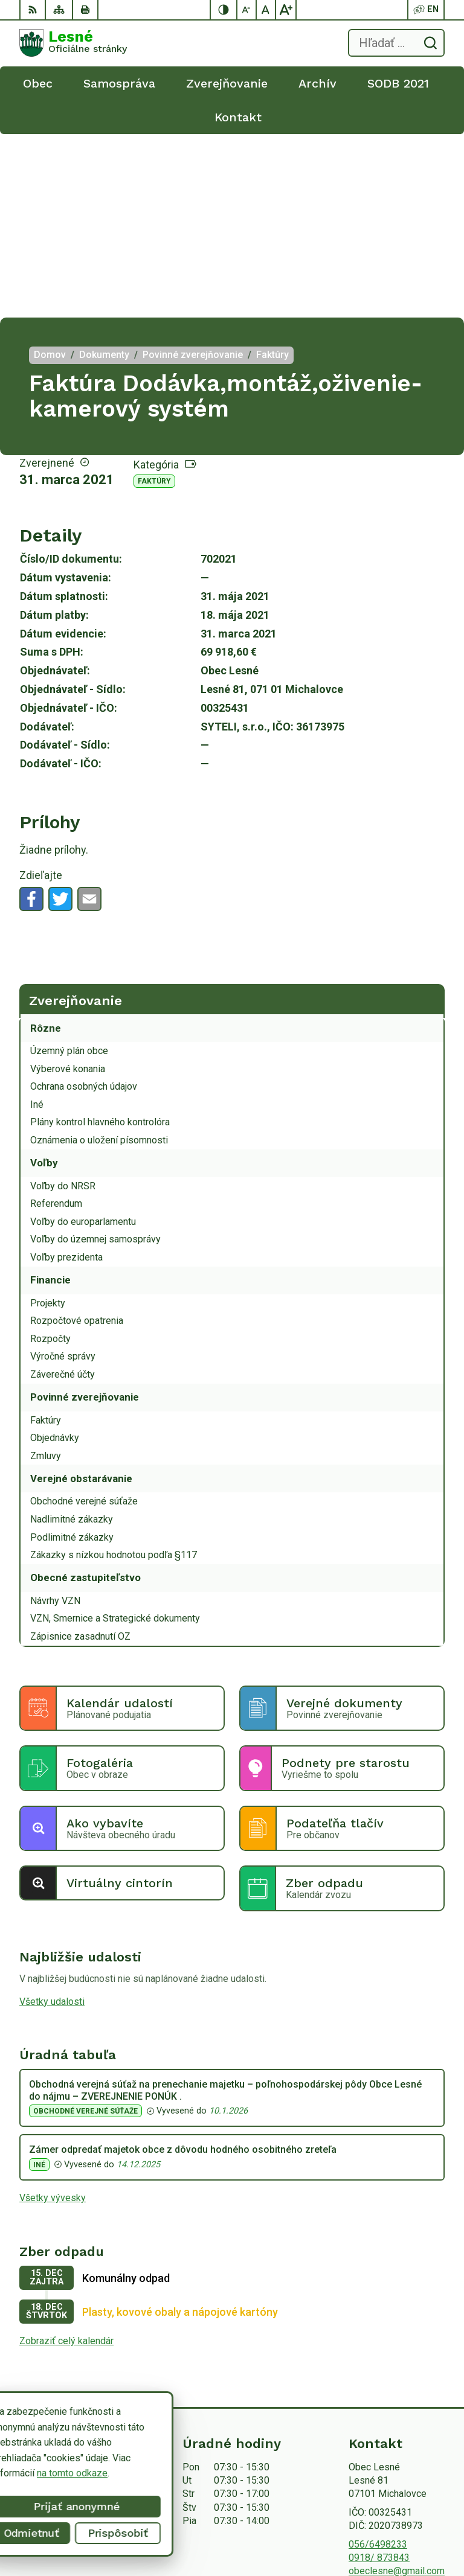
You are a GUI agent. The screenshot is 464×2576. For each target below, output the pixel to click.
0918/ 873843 (379, 2374)
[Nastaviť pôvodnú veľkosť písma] (266, 9)
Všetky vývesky (52, 2014)
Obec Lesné (419, 2528)
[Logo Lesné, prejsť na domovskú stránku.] (73, 43)
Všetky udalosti (52, 1818)
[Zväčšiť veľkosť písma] (285, 9)
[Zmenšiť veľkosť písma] (247, 9)
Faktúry (154, 297)
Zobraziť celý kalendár (66, 2157)
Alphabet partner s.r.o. (399, 2513)
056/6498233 (378, 2361)
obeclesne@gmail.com (397, 2387)
